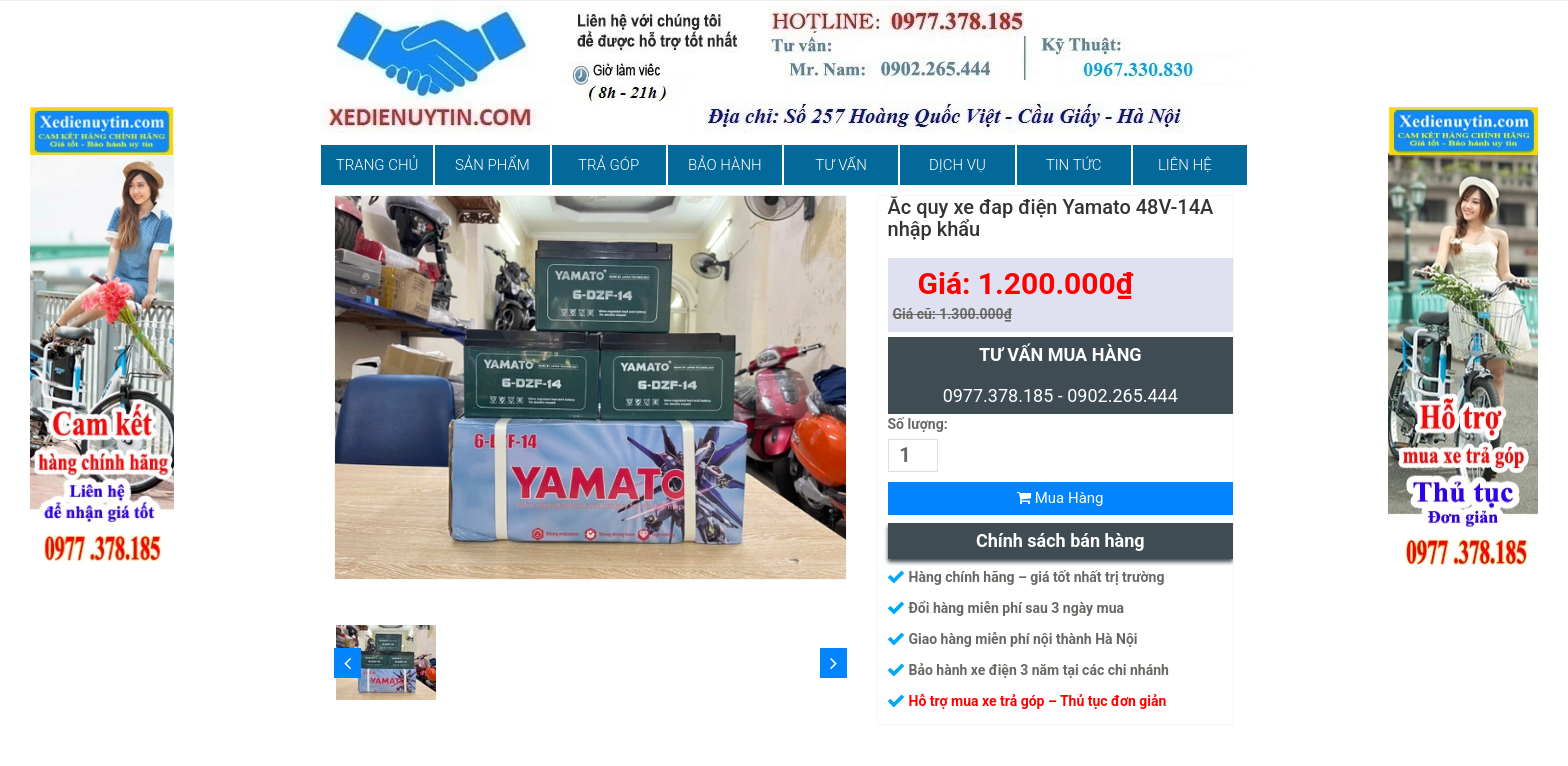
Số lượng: (918, 424)
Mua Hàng (1060, 498)
